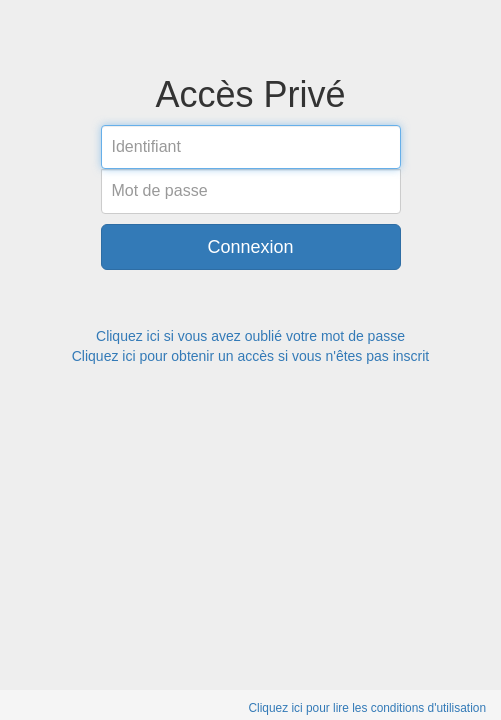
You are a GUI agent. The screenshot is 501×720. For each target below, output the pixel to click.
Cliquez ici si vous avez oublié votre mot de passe (250, 336)
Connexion (250, 247)
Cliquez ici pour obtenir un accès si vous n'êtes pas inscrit (251, 356)
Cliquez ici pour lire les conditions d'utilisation (367, 708)
